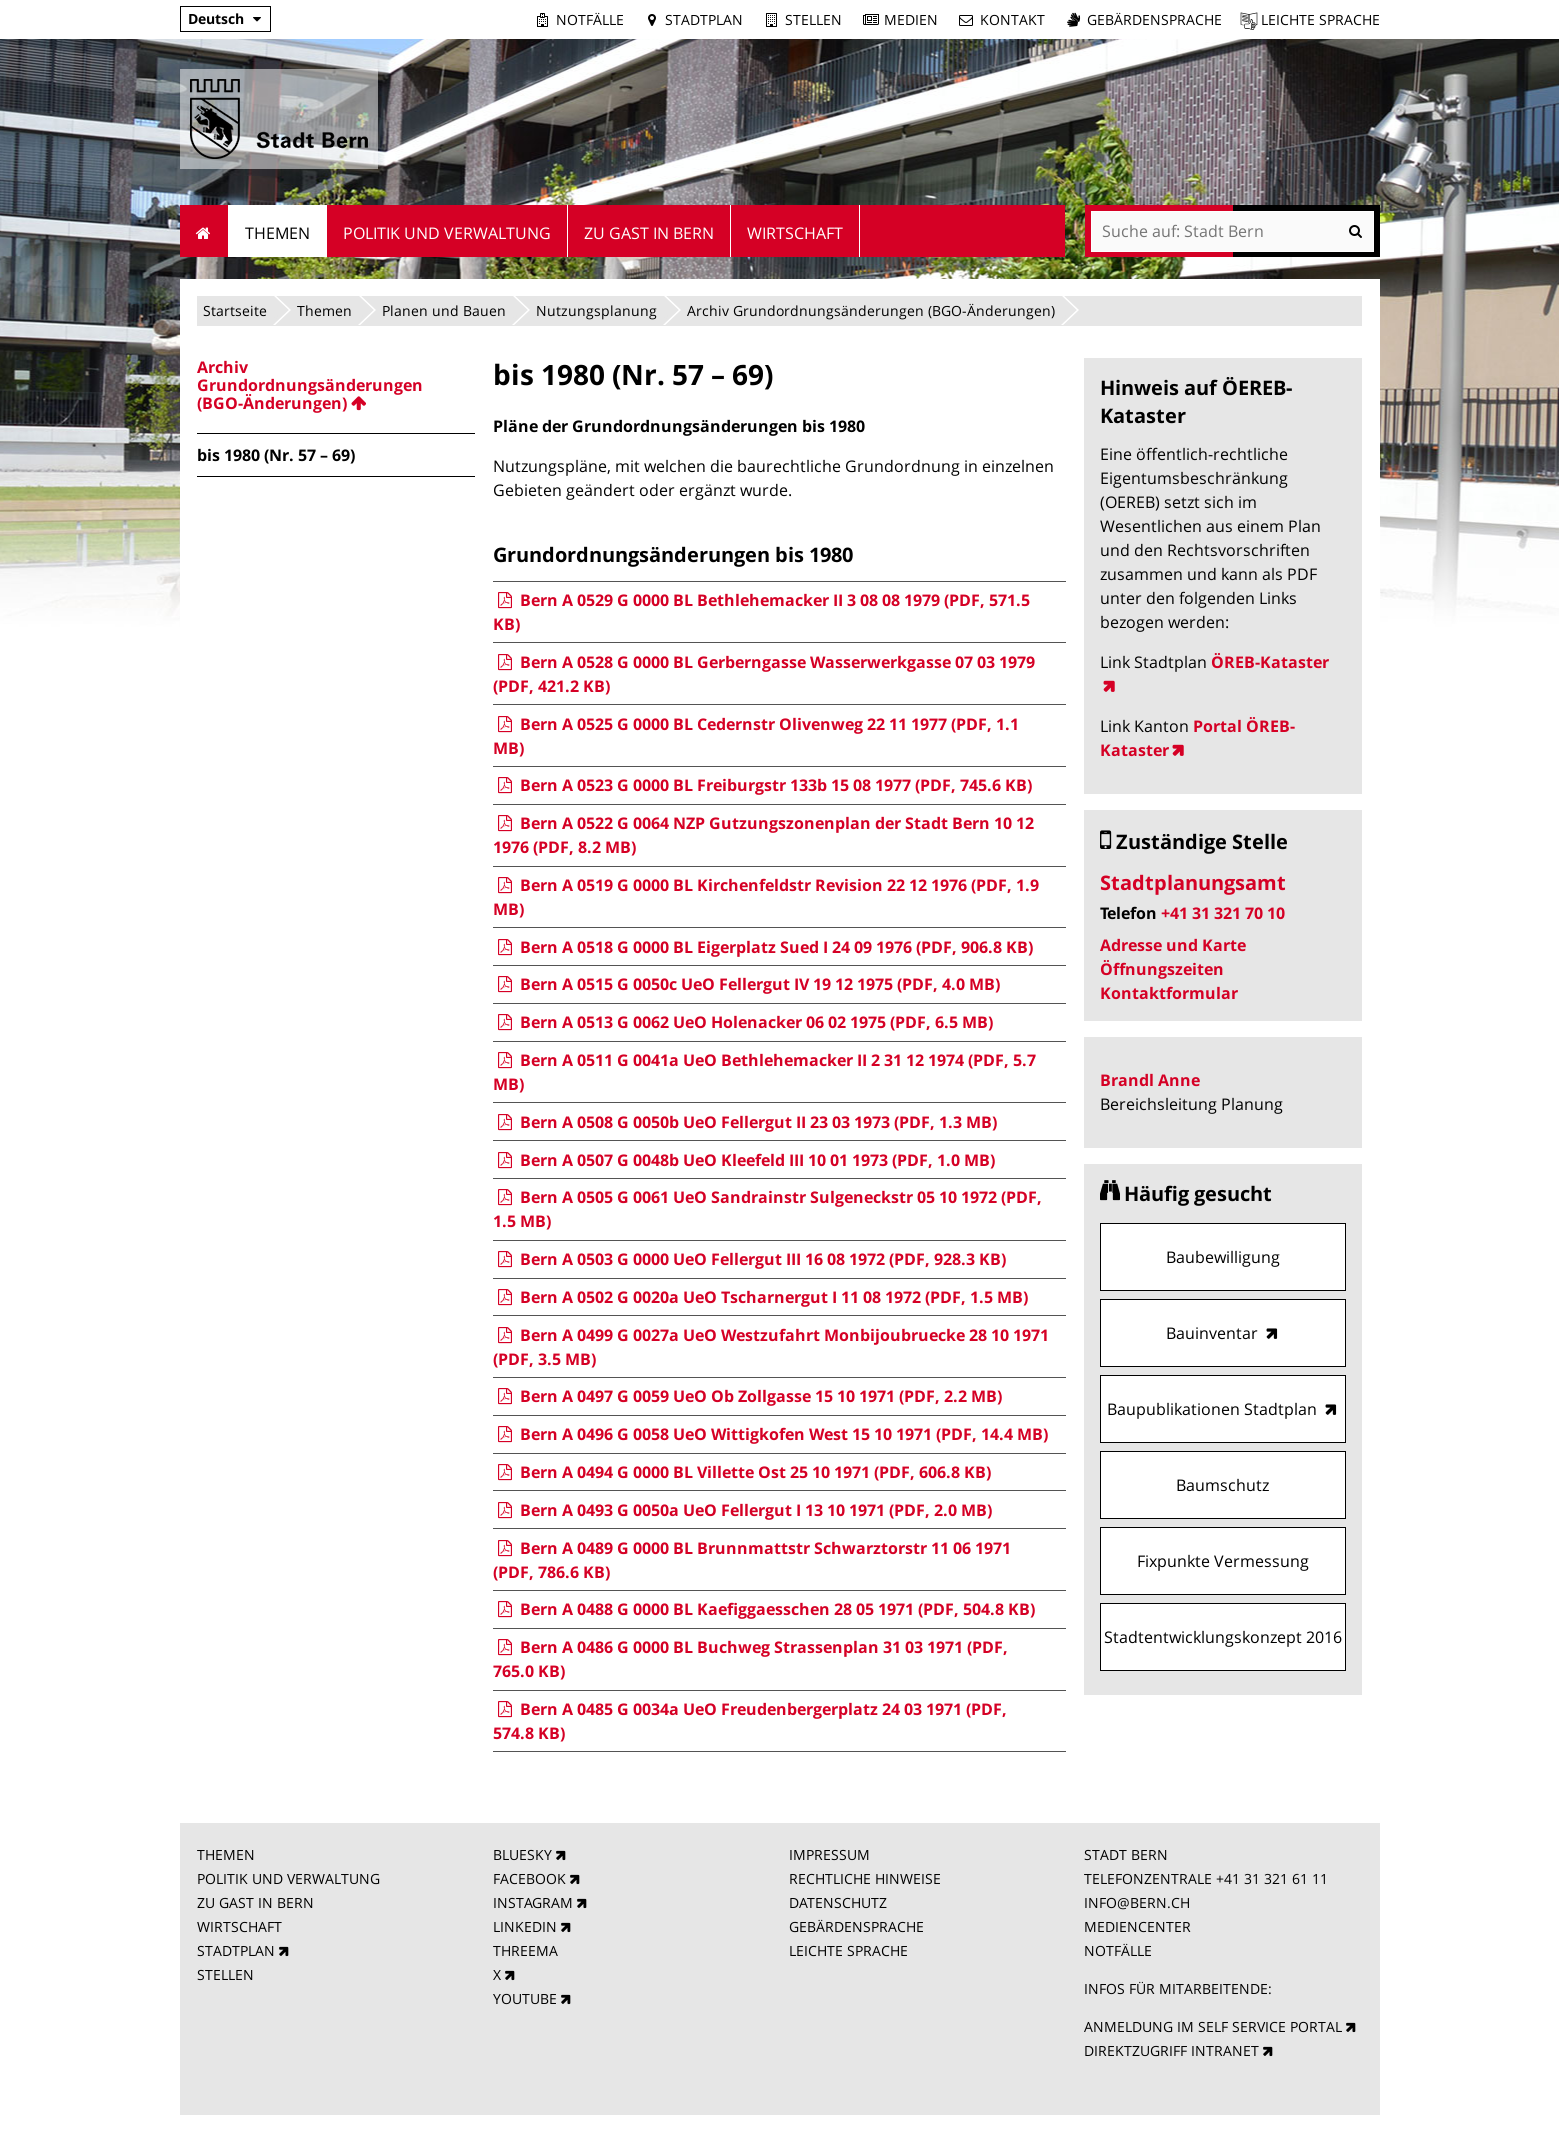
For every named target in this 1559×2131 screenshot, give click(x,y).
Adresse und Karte (1173, 945)
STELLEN (225, 1974)
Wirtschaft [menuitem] (795, 233)
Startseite (235, 310)
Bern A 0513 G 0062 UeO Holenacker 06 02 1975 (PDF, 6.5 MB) (743, 1022)
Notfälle (590, 19)
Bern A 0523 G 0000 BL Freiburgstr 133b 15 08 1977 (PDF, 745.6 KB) (762, 785)
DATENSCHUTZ (838, 1902)
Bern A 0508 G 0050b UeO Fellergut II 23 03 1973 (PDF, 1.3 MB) (745, 1122)
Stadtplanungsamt (1193, 882)
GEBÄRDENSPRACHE (856, 1926)
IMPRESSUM (829, 1854)
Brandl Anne (1150, 1080)
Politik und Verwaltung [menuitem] (447, 233)
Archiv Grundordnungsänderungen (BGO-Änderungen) (871, 310)
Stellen (813, 19)
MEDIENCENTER (1137, 1926)
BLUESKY (522, 1854)
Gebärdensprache (1154, 19)
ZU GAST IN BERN (255, 1902)
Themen (324, 310)
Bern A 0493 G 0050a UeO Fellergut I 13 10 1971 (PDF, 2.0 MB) (742, 1510)
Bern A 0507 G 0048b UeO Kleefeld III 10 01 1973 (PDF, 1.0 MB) (744, 1160)
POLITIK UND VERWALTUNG (288, 1878)
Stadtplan (704, 19)
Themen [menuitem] (277, 233)
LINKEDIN (525, 1926)
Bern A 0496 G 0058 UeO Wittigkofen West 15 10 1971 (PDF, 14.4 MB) (770, 1434)
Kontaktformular (1169, 993)
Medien (911, 19)
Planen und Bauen (444, 310)
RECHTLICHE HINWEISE (865, 1878)
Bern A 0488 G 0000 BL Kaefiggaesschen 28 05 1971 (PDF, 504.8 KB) (764, 1609)
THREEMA (525, 1950)
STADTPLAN (236, 1950)
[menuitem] (336, 385)
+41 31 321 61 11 (1272, 1878)
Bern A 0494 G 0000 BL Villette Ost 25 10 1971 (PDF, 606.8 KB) (742, 1472)
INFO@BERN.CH (1137, 1902)
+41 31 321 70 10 (1223, 913)
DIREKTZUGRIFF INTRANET (1171, 2050)
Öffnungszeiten (1162, 969)
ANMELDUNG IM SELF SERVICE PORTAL (1213, 2026)
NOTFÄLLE (1118, 1950)
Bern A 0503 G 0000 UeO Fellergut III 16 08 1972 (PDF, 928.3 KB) (749, 1259)
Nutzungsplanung (596, 310)
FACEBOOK (529, 1878)
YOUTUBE (525, 1998)
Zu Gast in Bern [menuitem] (649, 233)
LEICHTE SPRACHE (848, 1950)
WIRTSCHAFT (239, 1926)
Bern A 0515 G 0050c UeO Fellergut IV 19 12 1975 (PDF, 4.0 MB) (746, 984)
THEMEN (226, 1854)
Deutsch (216, 18)
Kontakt (1012, 19)
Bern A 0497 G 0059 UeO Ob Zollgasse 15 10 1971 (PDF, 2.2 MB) (747, 1396)
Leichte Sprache (1320, 19)
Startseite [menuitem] (204, 231)
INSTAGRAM (533, 1902)
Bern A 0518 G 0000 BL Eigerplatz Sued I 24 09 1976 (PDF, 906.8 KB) (763, 947)
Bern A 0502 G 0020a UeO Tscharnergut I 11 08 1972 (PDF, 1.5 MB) (760, 1297)
